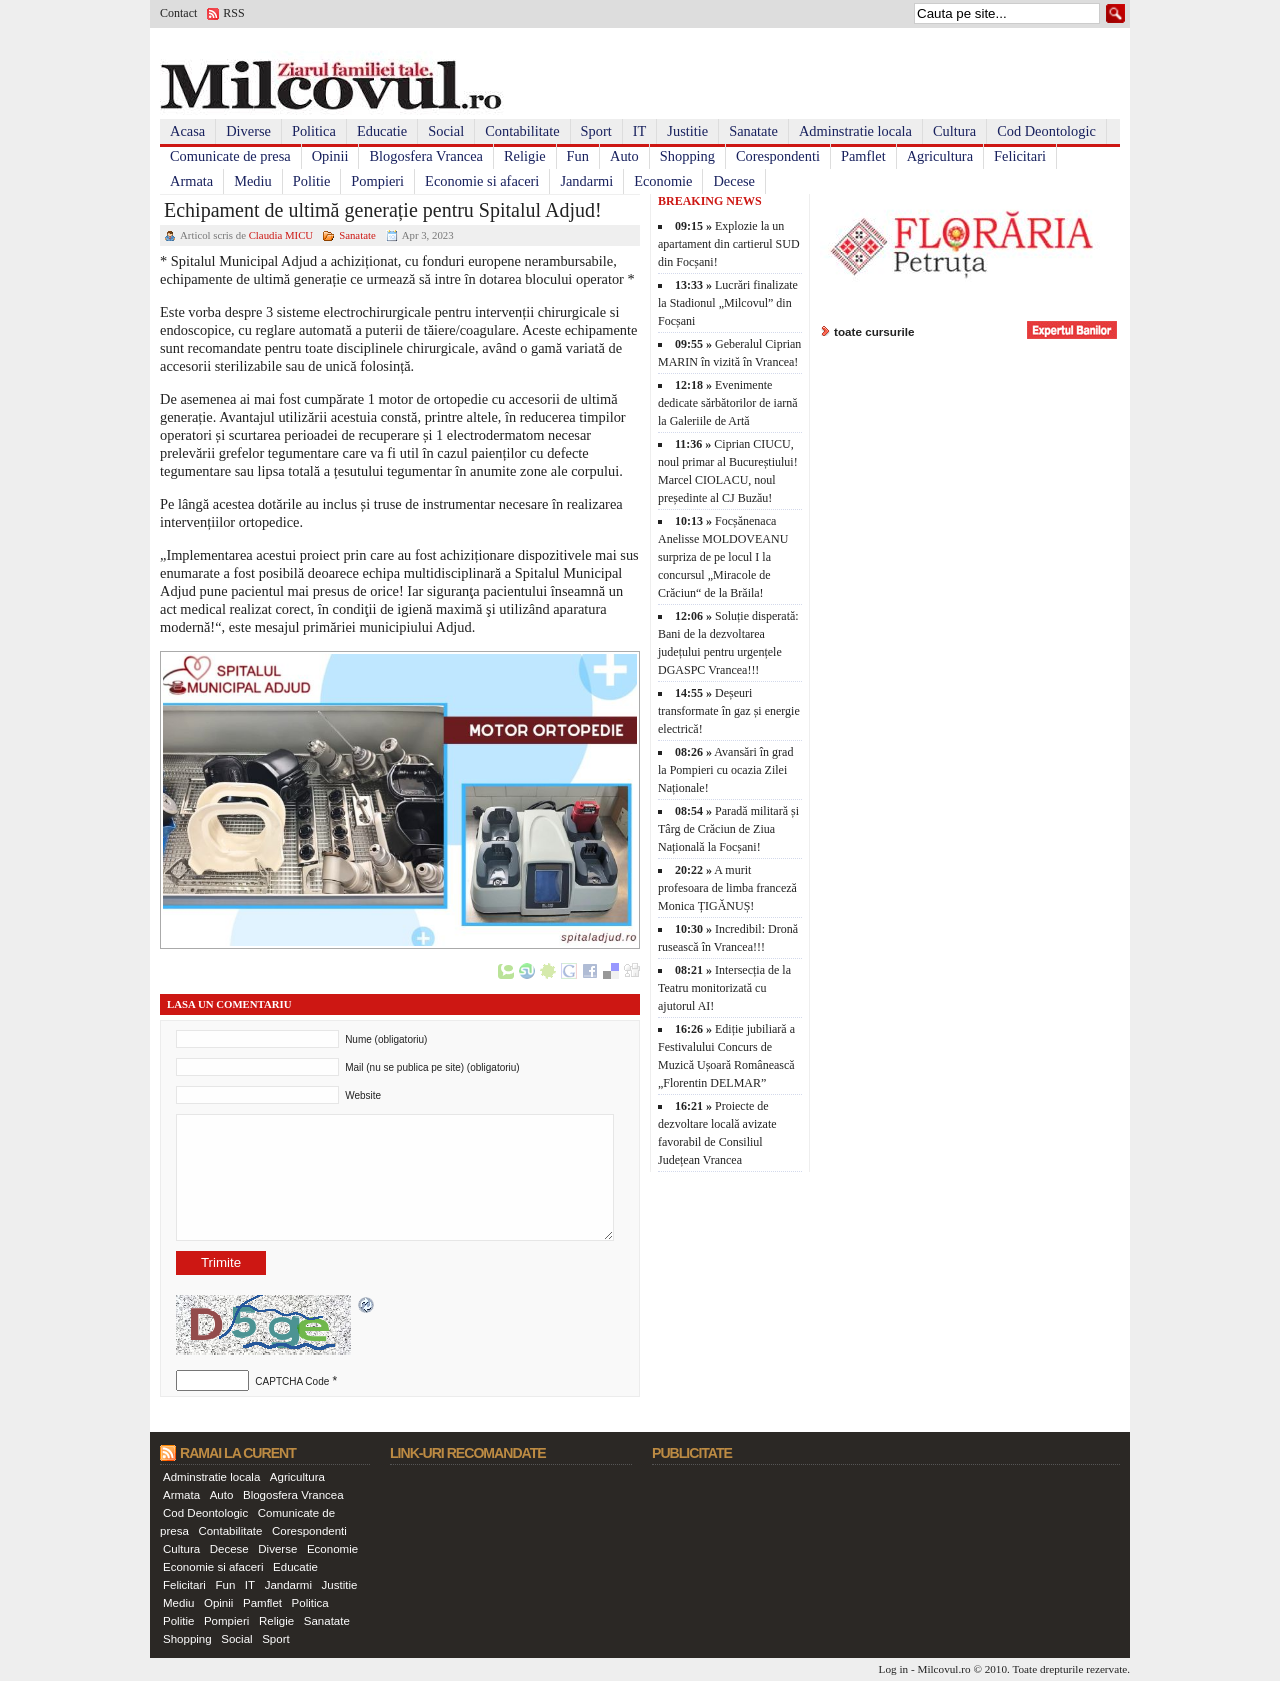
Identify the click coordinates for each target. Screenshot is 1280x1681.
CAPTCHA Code (292, 1381)
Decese (734, 181)
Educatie (382, 131)
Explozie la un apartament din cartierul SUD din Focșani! (729, 244)
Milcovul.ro (943, 1669)
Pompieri (377, 181)
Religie (525, 156)
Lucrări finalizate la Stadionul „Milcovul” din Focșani (728, 303)
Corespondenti (778, 156)
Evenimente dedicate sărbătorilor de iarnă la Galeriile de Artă (728, 403)
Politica (314, 131)
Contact (178, 13)
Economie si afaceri (482, 181)
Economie (663, 181)
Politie (312, 181)
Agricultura (940, 156)
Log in (894, 1669)
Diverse (248, 131)
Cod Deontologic (1046, 131)
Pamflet (863, 156)
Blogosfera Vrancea (426, 156)
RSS (233, 13)
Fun (578, 156)
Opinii (330, 156)
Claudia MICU (281, 235)
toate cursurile (874, 331)
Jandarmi (586, 181)
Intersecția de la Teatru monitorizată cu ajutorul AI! (724, 988)
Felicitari (1020, 156)
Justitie (687, 131)
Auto (624, 156)
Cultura (954, 131)
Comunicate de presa (230, 156)
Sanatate (753, 131)
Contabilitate (522, 131)
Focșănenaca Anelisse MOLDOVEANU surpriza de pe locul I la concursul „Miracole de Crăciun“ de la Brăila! (723, 557)
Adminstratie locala (855, 131)
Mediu (253, 181)
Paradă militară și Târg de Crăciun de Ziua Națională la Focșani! (728, 829)
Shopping (687, 156)
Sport (596, 131)
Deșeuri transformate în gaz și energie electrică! (729, 711)
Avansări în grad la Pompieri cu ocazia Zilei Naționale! (725, 770)
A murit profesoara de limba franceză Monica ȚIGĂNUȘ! (727, 888)
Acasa (187, 131)
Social (446, 131)
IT (640, 131)
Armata (191, 181)
